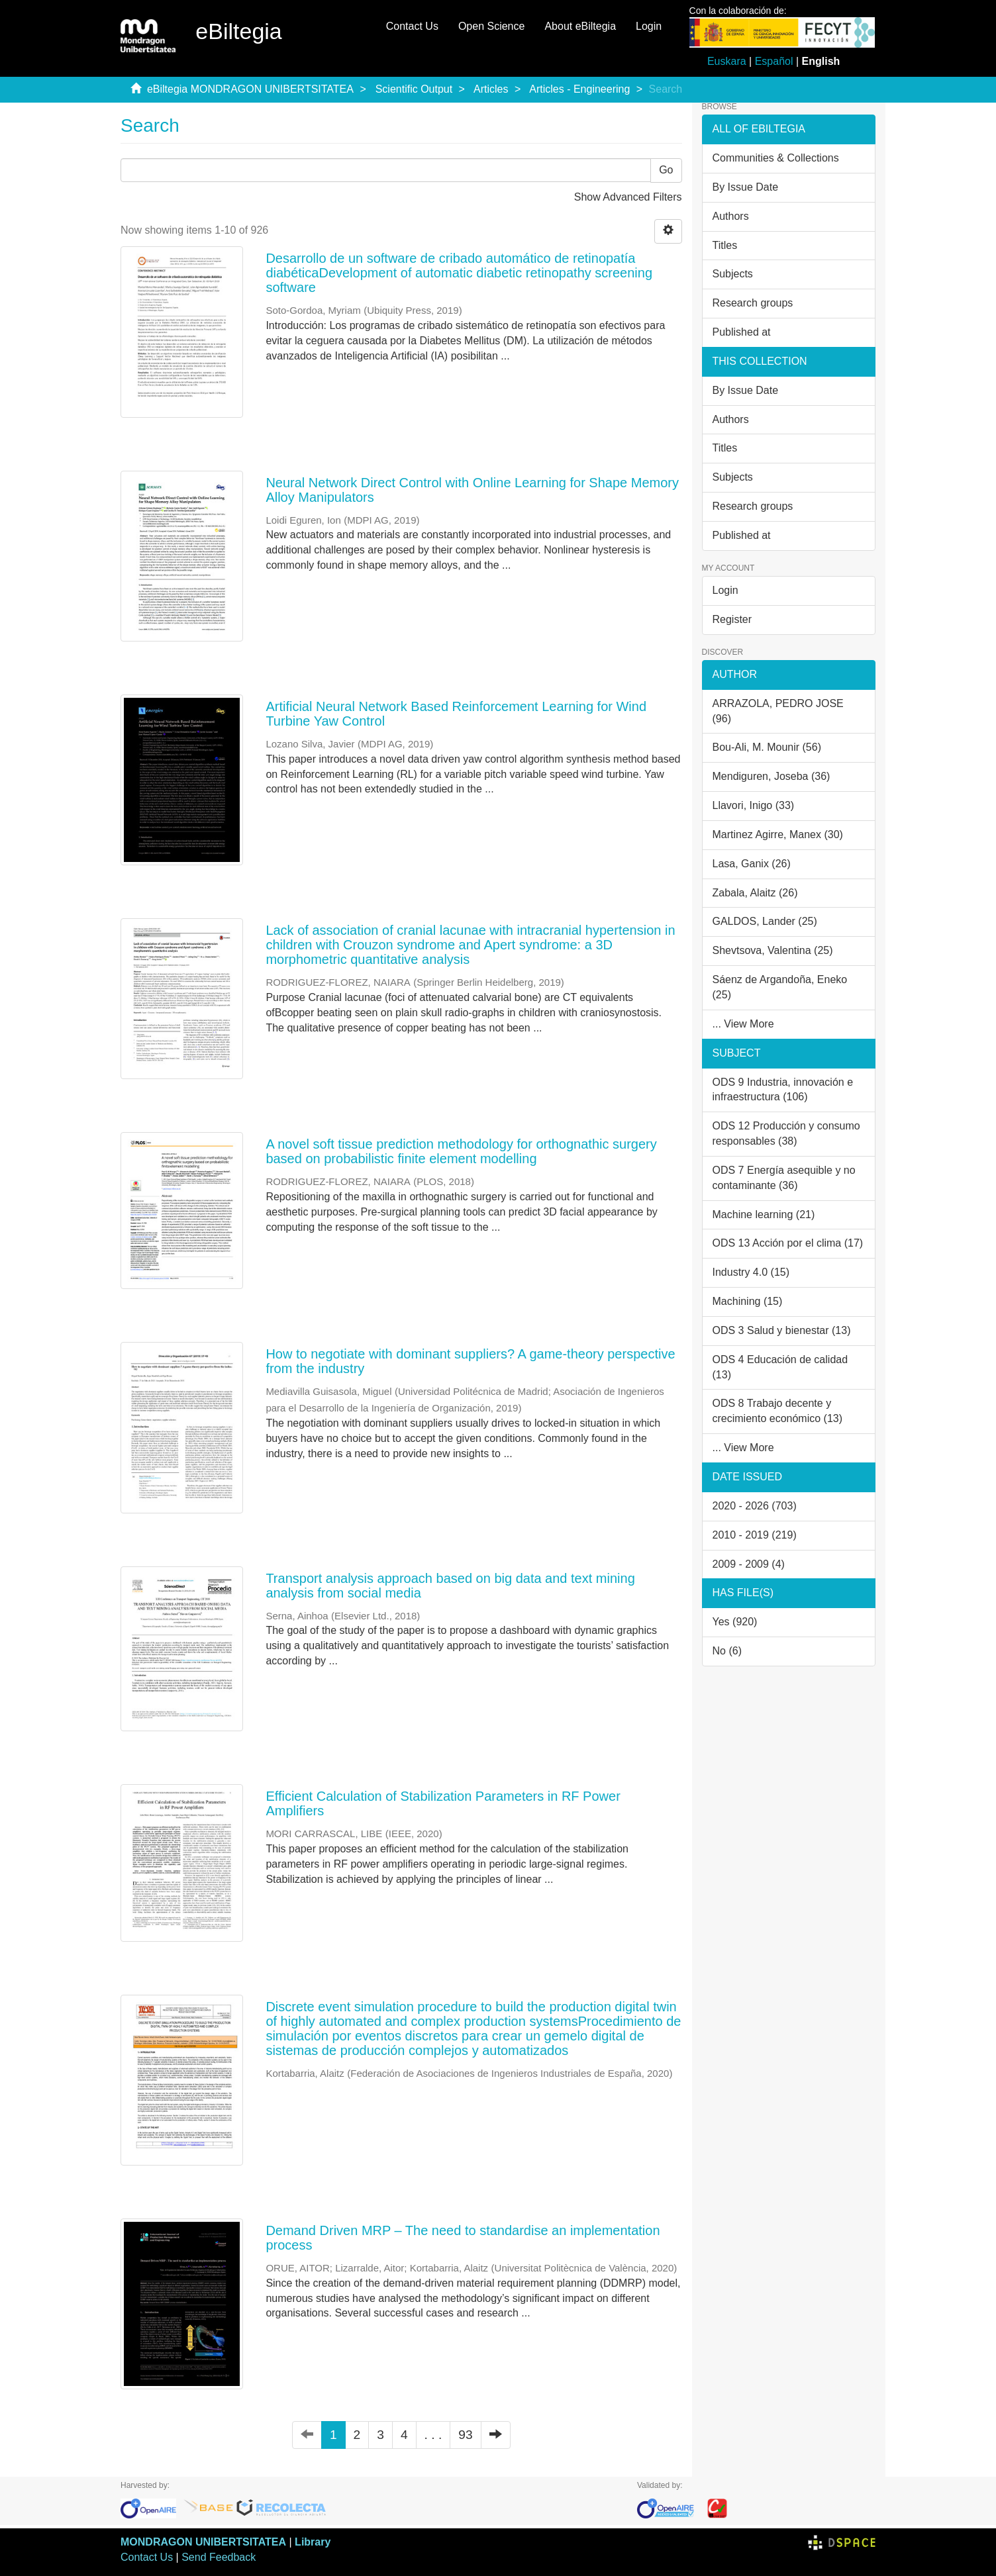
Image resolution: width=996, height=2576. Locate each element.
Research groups (753, 303)
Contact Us (412, 26)
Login (725, 590)
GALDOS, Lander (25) (765, 921)
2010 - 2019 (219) (755, 1535)
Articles (490, 89)
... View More (743, 1023)
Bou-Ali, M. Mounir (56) (767, 747)
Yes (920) (735, 1621)
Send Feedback (218, 2557)
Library (312, 2542)
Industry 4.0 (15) (751, 1272)
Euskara (726, 61)
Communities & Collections (776, 158)
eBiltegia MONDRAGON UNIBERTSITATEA (250, 89)
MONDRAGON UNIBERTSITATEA (203, 2542)
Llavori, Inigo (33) (754, 805)
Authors (731, 216)
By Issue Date (746, 187)
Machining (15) (748, 1301)
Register (732, 619)
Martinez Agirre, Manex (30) (778, 834)
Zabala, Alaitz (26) (755, 892)
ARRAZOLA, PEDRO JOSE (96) (778, 711)
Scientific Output (414, 89)
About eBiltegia (580, 26)
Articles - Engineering (579, 89)
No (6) (727, 1650)
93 (465, 2435)
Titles (725, 245)
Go (666, 169)
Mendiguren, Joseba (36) (771, 776)
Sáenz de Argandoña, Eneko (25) (780, 987)
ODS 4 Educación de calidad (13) (780, 1367)
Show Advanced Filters (628, 197)
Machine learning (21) (764, 1214)
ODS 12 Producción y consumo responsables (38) (786, 1133)
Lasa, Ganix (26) (752, 863)
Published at (742, 332)
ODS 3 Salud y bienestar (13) (782, 1330)
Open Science (491, 26)
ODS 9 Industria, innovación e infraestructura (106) (783, 1089)
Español (774, 61)
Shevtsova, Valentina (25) (773, 950)
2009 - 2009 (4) (749, 1564)
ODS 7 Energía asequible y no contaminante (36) (784, 1178)
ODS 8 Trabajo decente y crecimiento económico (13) (778, 1411)
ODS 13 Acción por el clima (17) (788, 1243)
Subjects (733, 273)
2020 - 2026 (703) (755, 1505)
